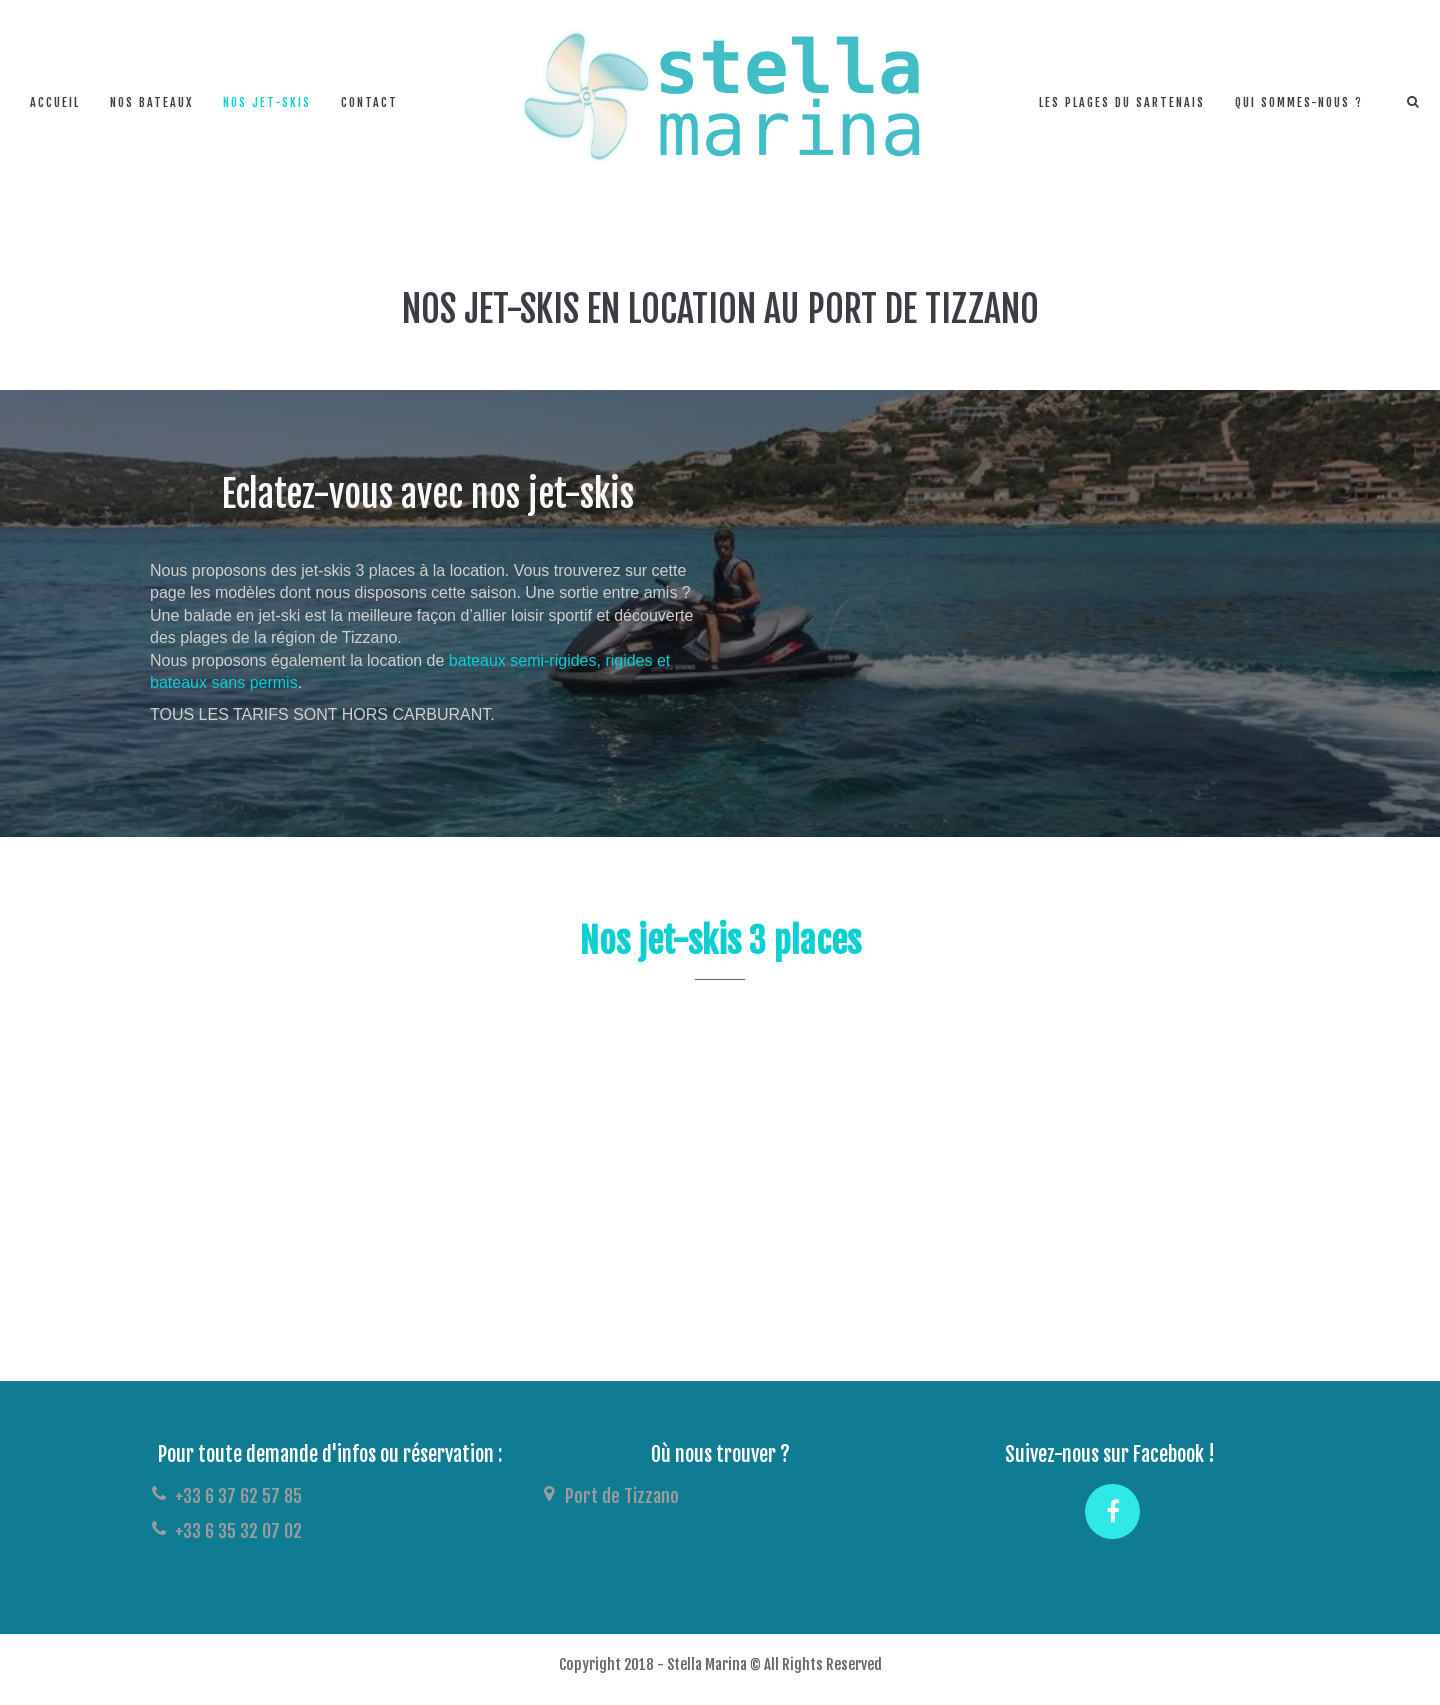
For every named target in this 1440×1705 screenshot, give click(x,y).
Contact (369, 102)
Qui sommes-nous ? (1299, 102)
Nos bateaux (151, 102)
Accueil (55, 102)
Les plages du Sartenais (1122, 102)
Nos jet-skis (267, 102)
